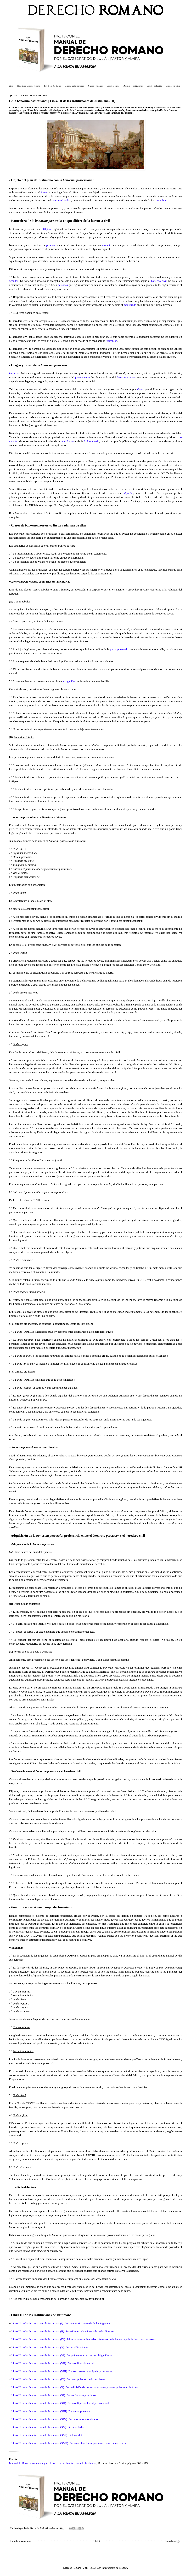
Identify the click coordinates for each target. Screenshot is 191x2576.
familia (111, 497)
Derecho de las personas (74, 86)
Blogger (123, 2567)
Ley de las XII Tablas (52, 86)
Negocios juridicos (95, 86)
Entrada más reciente (21, 2541)
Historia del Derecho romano (28, 86)
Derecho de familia (154, 86)
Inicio (11, 86)
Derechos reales (113, 86)
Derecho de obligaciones (133, 86)
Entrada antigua (173, 2541)
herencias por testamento (85, 188)
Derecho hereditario (173, 86)
